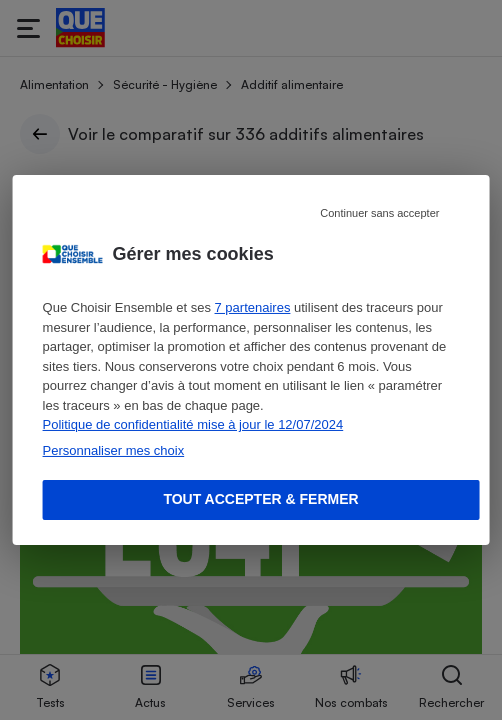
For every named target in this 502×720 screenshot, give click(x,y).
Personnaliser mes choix (114, 450)
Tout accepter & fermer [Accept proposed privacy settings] (260, 499)
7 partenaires (253, 307)
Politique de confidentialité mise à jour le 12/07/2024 (193, 424)
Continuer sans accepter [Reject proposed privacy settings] (379, 213)
